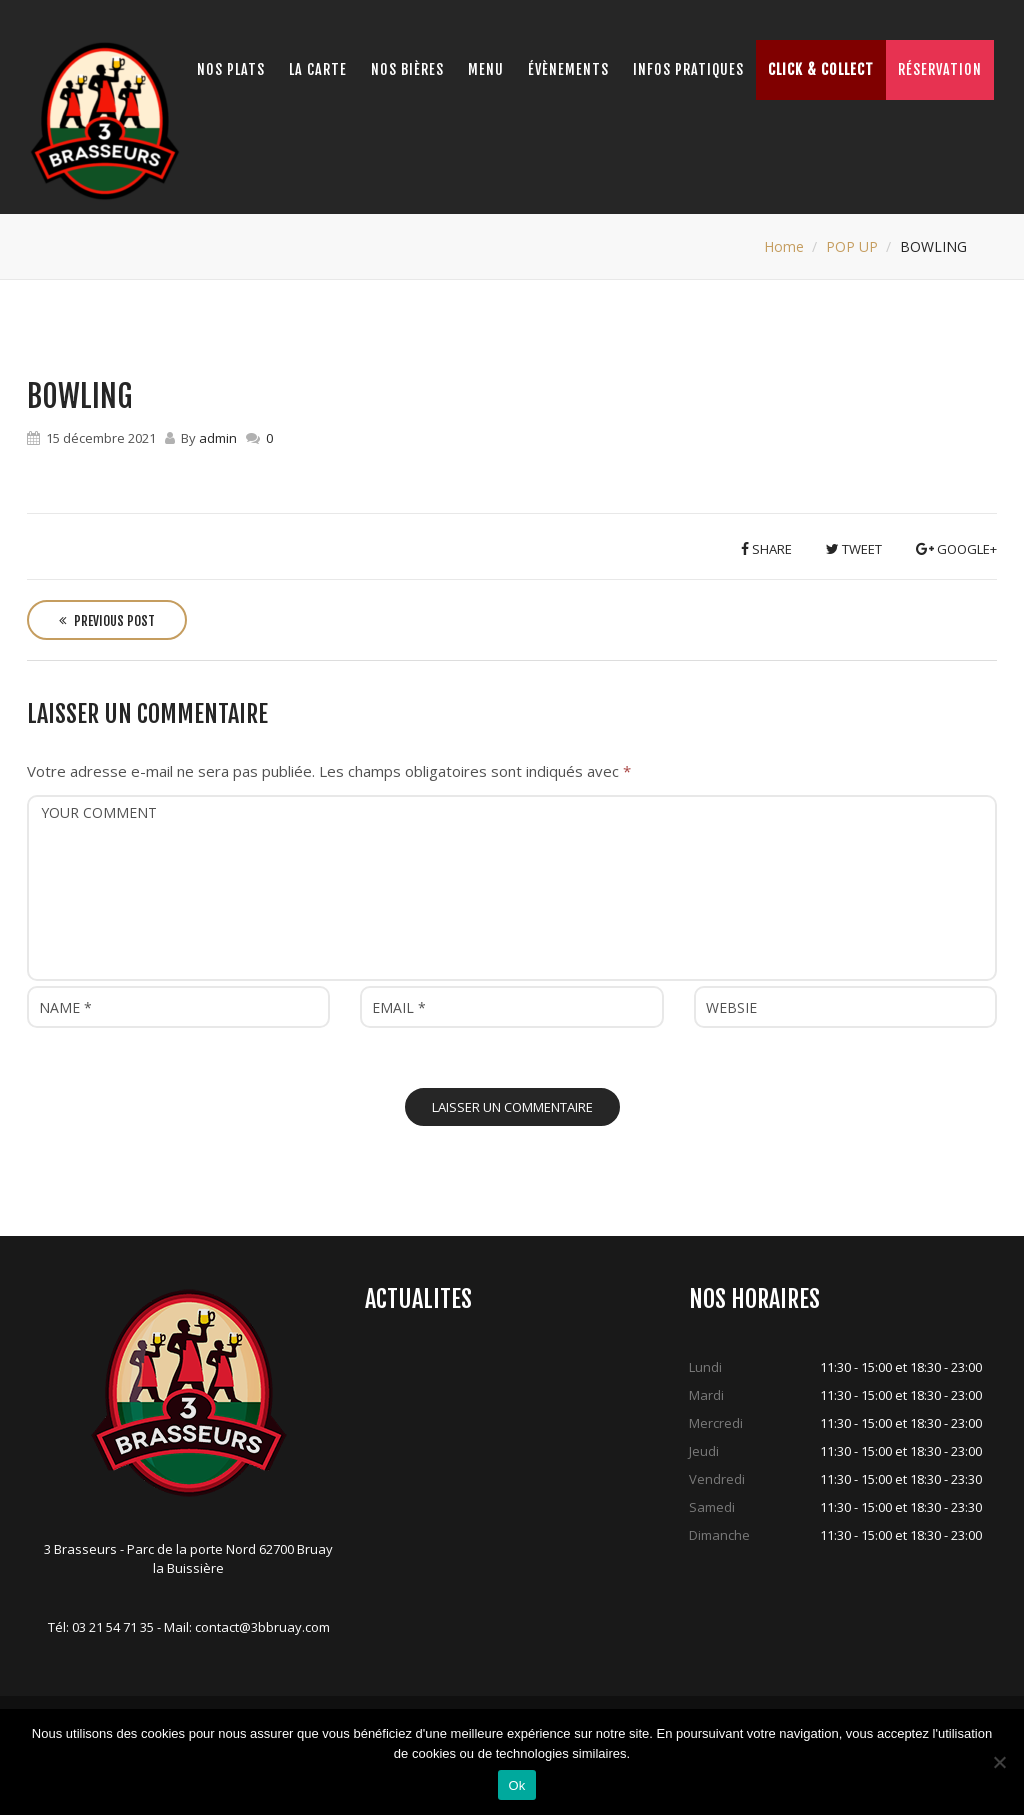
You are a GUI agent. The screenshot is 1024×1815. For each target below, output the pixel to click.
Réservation (940, 69)
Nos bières (407, 69)
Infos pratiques (688, 69)
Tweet (854, 549)
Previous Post (107, 621)
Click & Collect (821, 69)
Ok (516, 1785)
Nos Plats (231, 69)
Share (766, 549)
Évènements (568, 69)
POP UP (852, 246)
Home (784, 246)
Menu (486, 69)
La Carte (318, 69)
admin (218, 438)
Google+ (956, 549)
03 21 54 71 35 (113, 1627)
